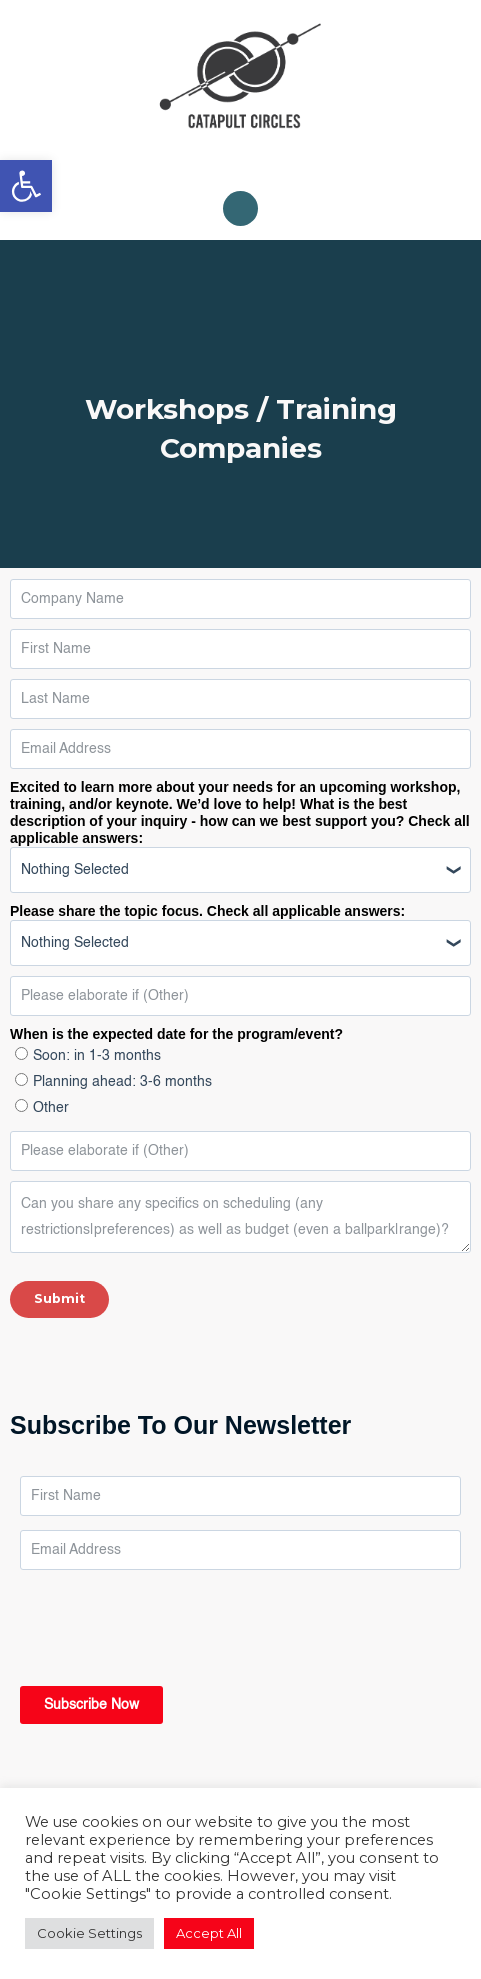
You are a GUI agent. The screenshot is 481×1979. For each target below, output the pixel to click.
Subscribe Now (91, 1705)
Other (51, 1108)
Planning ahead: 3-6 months (122, 1082)
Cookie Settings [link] (89, 1933)
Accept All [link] (209, 1933)
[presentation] (172, 1619)
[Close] (419, 227)
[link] (26, 186)
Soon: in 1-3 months (97, 1056)
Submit (59, 1298)
